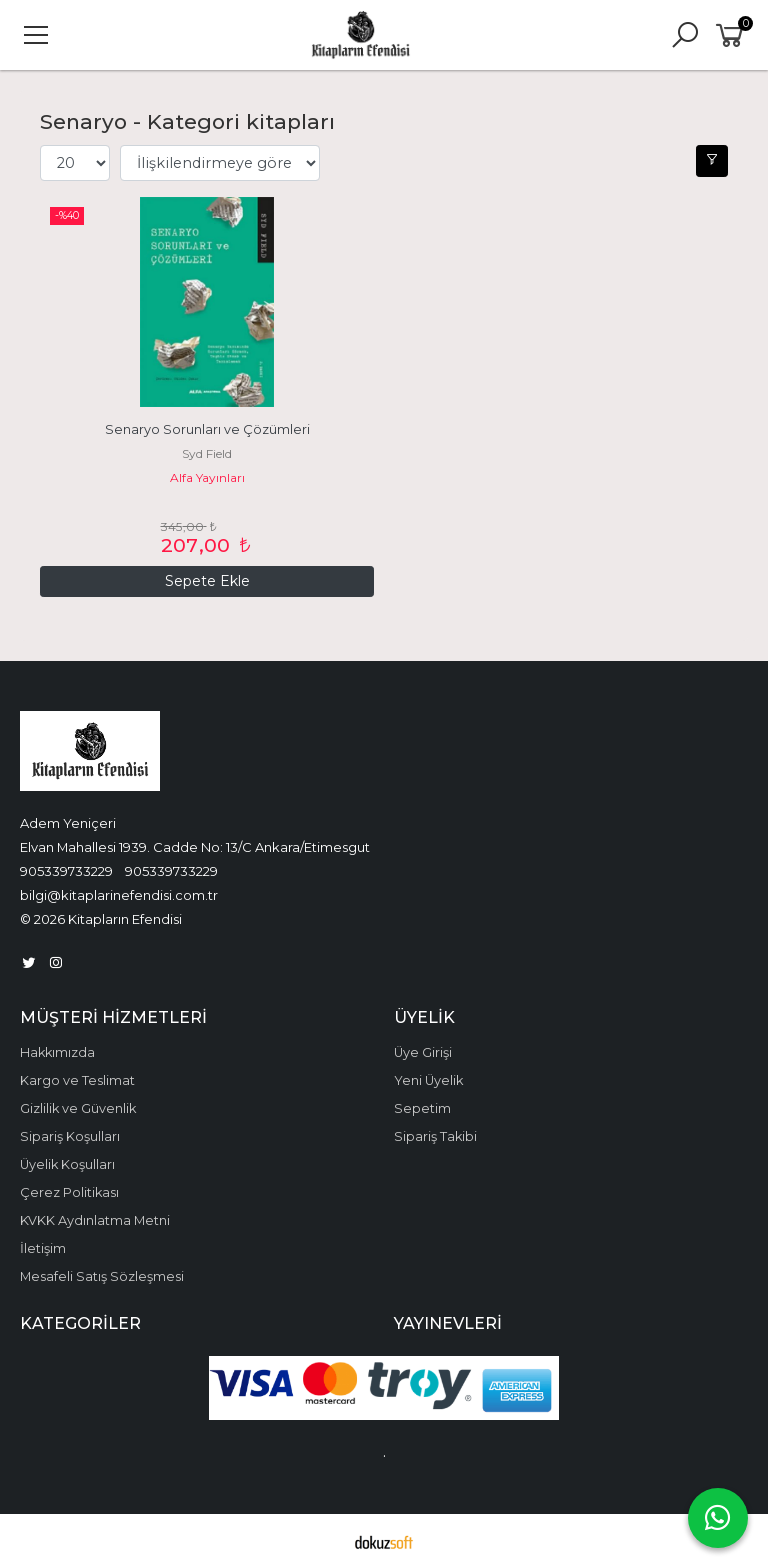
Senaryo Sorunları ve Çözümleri (207, 429)
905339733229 (66, 871)
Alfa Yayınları (207, 477)
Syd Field (207, 453)
